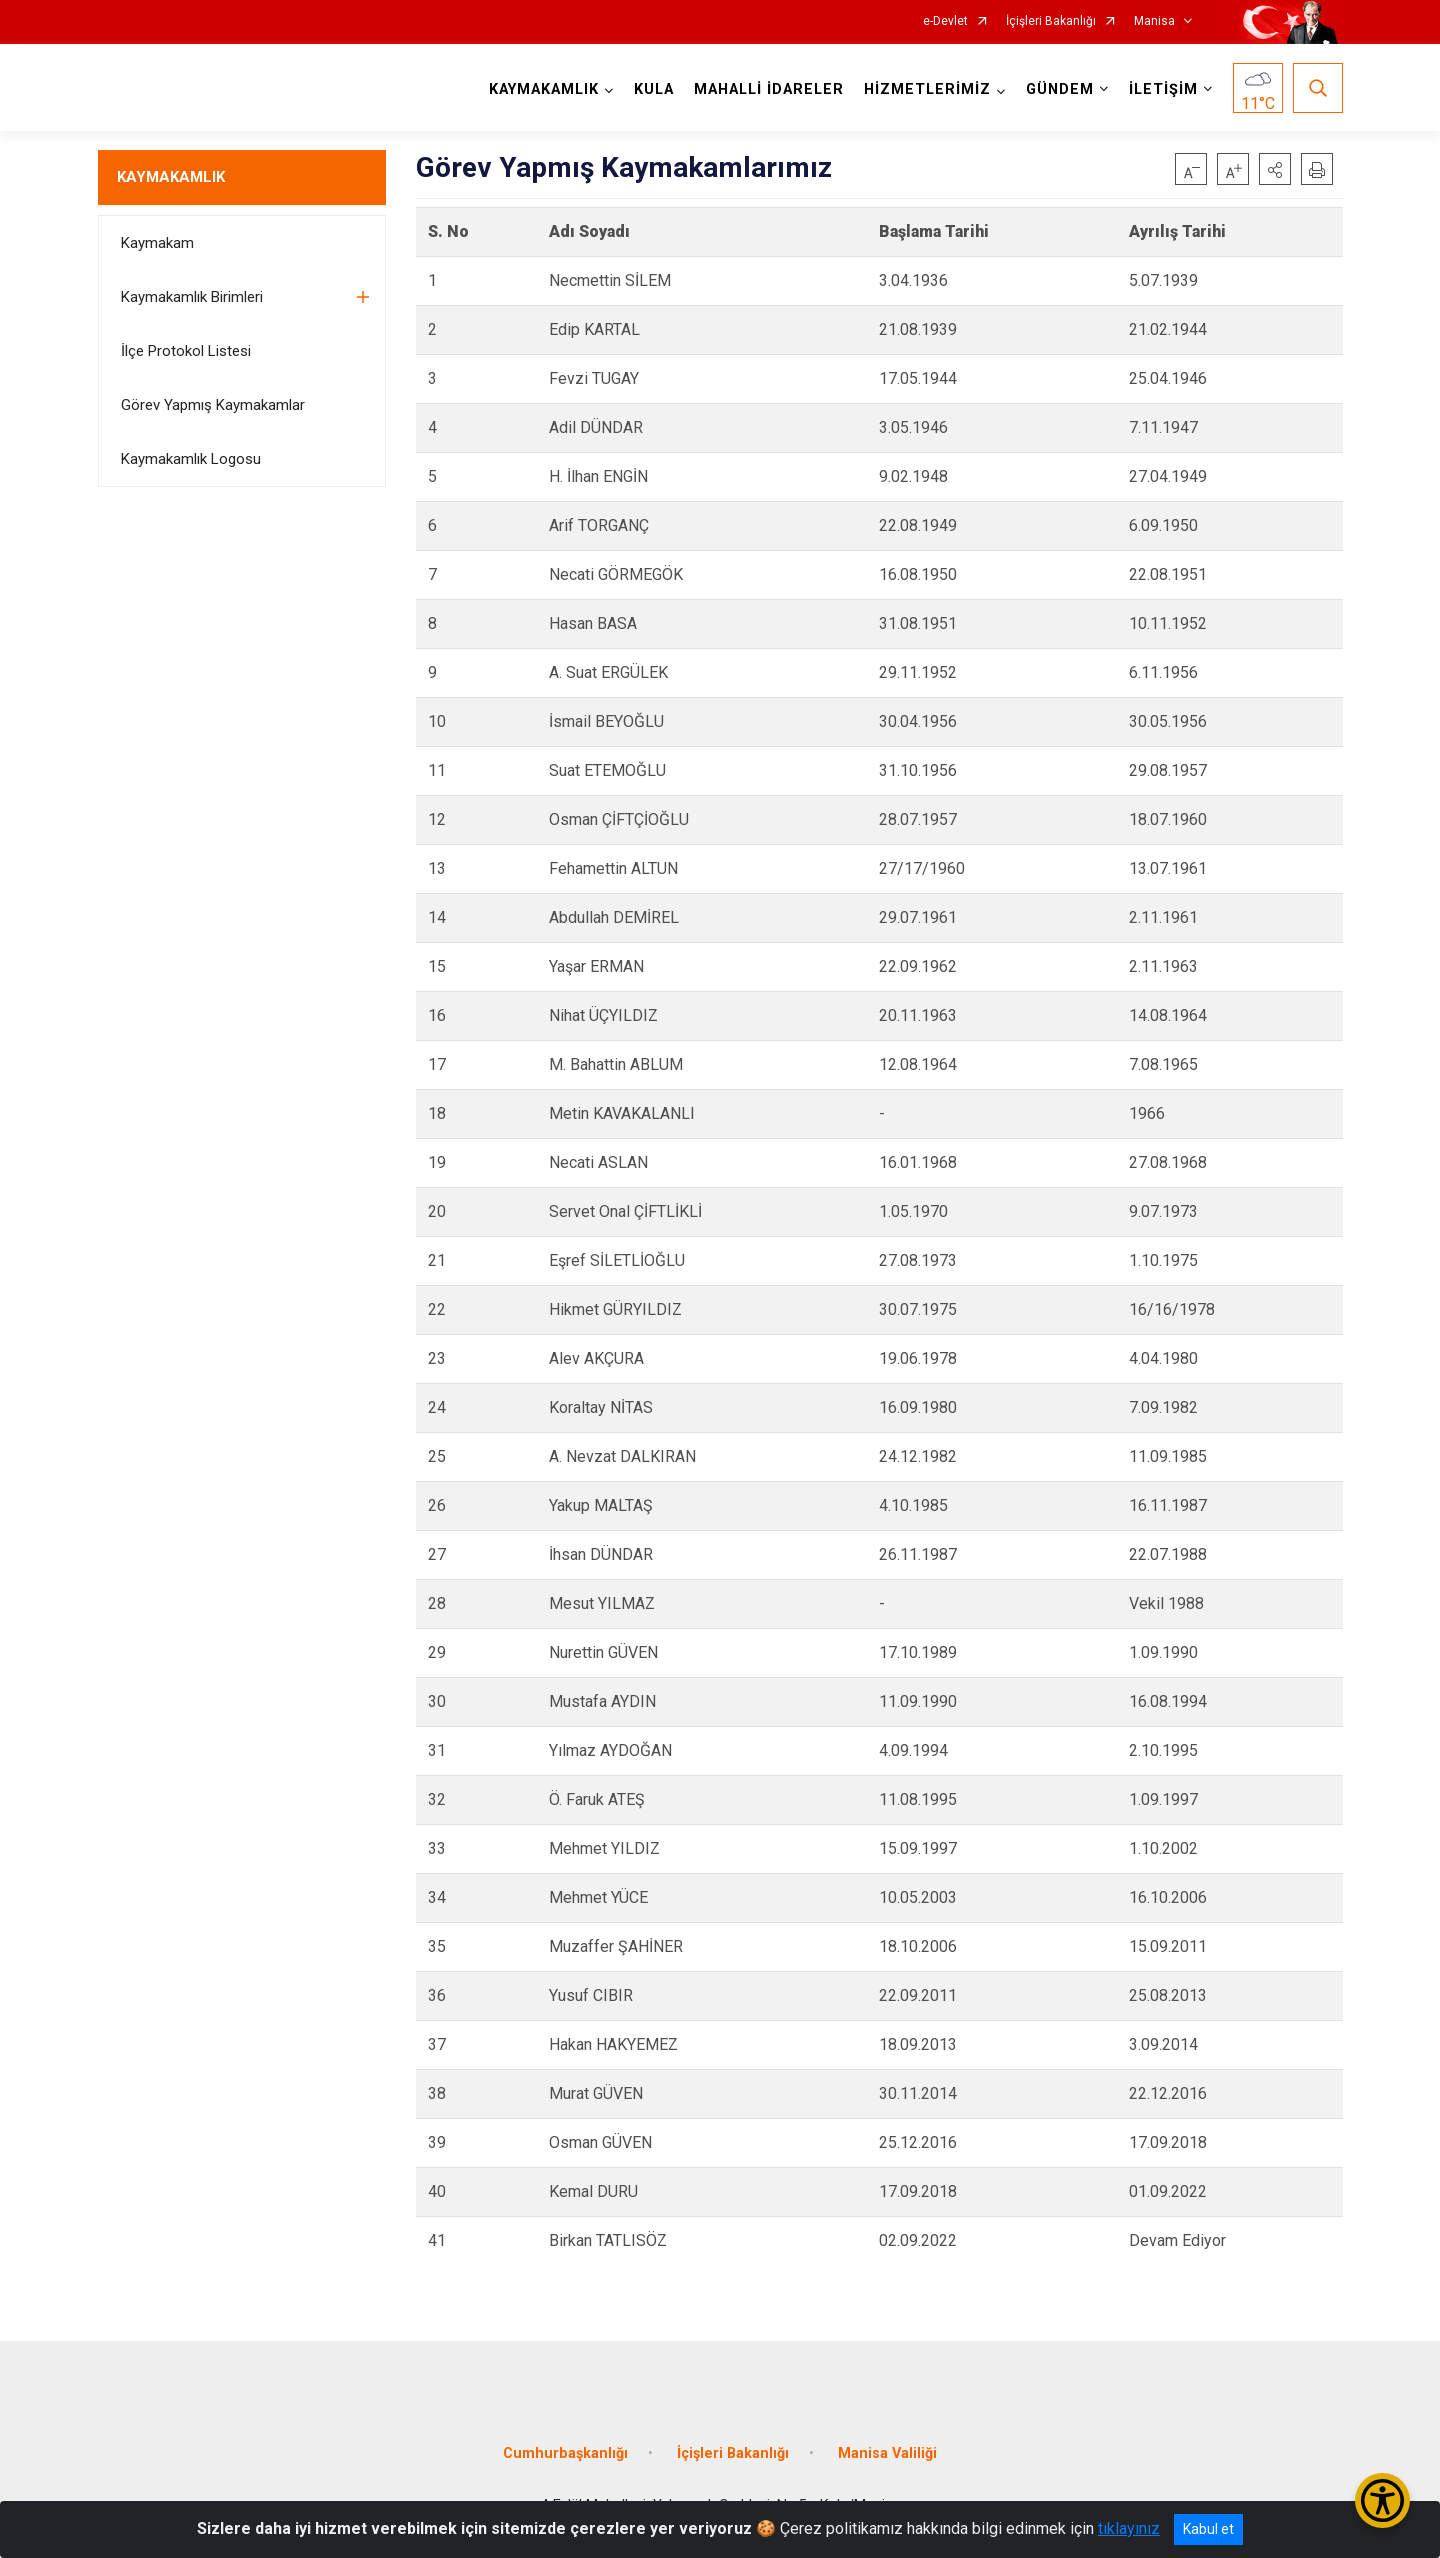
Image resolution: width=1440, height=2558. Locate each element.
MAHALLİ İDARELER (769, 89)
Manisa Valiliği (887, 2453)
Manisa (1154, 21)
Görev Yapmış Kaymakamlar (213, 405)
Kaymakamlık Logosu (191, 459)
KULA (654, 89)
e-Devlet (945, 21)
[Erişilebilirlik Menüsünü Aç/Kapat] (1382, 2500)
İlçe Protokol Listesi (186, 351)
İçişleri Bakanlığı (1051, 21)
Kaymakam (157, 243)
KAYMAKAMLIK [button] (544, 89)
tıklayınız (1129, 2528)
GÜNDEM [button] (1060, 89)
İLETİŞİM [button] (1163, 89)
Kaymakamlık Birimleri (192, 297)
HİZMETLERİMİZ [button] (927, 89)
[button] (1275, 169)
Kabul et (1208, 2529)
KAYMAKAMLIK (171, 177)
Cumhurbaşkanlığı (565, 2453)
